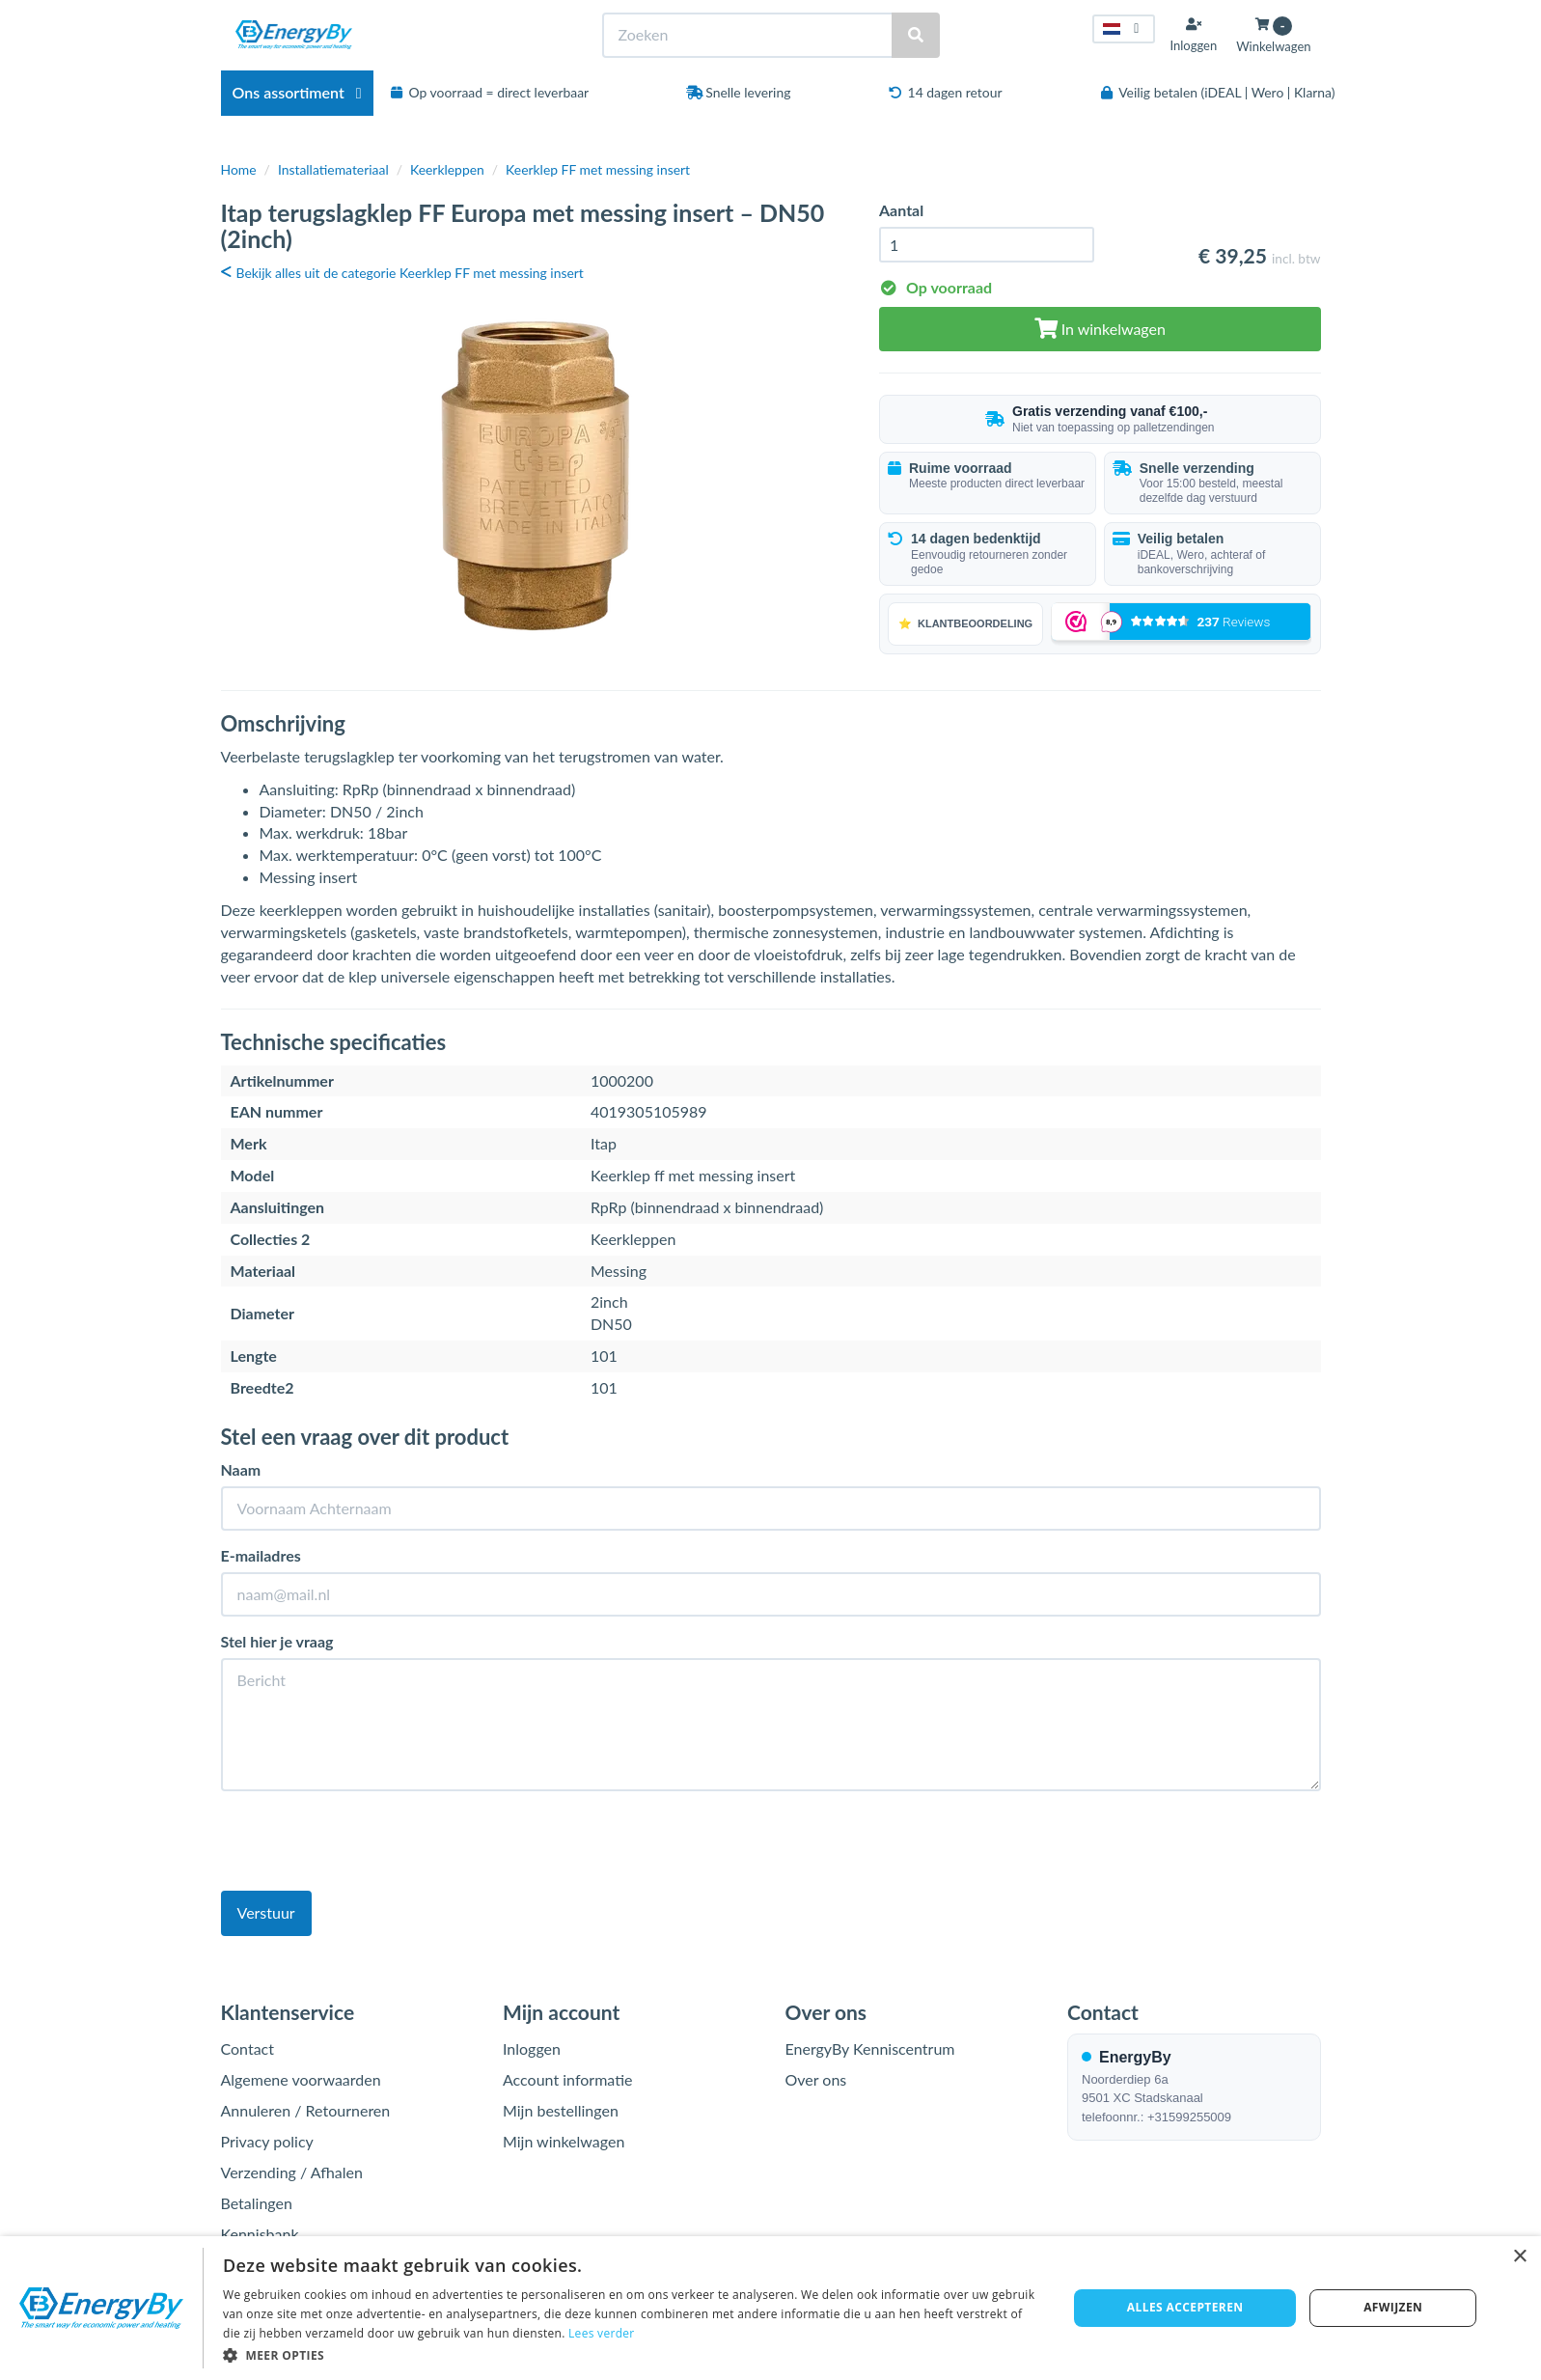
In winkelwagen (1100, 328)
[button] (632, 2354)
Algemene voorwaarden (301, 2079)
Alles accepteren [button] (1185, 2307)
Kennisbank (260, 2234)
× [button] (1519, 2257)
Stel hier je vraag (277, 1641)
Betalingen (256, 2203)
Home (239, 169)
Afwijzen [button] (1392, 2307)
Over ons (816, 2079)
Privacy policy (267, 2141)
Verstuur (266, 1912)
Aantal (901, 210)
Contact (247, 2048)
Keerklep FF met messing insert (598, 169)
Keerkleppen (447, 169)
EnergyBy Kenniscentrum (870, 2048)
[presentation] (367, 1843)
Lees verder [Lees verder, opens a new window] (601, 2333)
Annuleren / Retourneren (306, 2110)
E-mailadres (261, 1555)
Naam (241, 1469)
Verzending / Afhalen (292, 2172)
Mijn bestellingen (561, 2110)
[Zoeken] (916, 35)
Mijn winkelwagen (563, 2141)
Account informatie (567, 2079)
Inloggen (532, 2048)
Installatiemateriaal (333, 169)
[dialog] (770, 2308)
